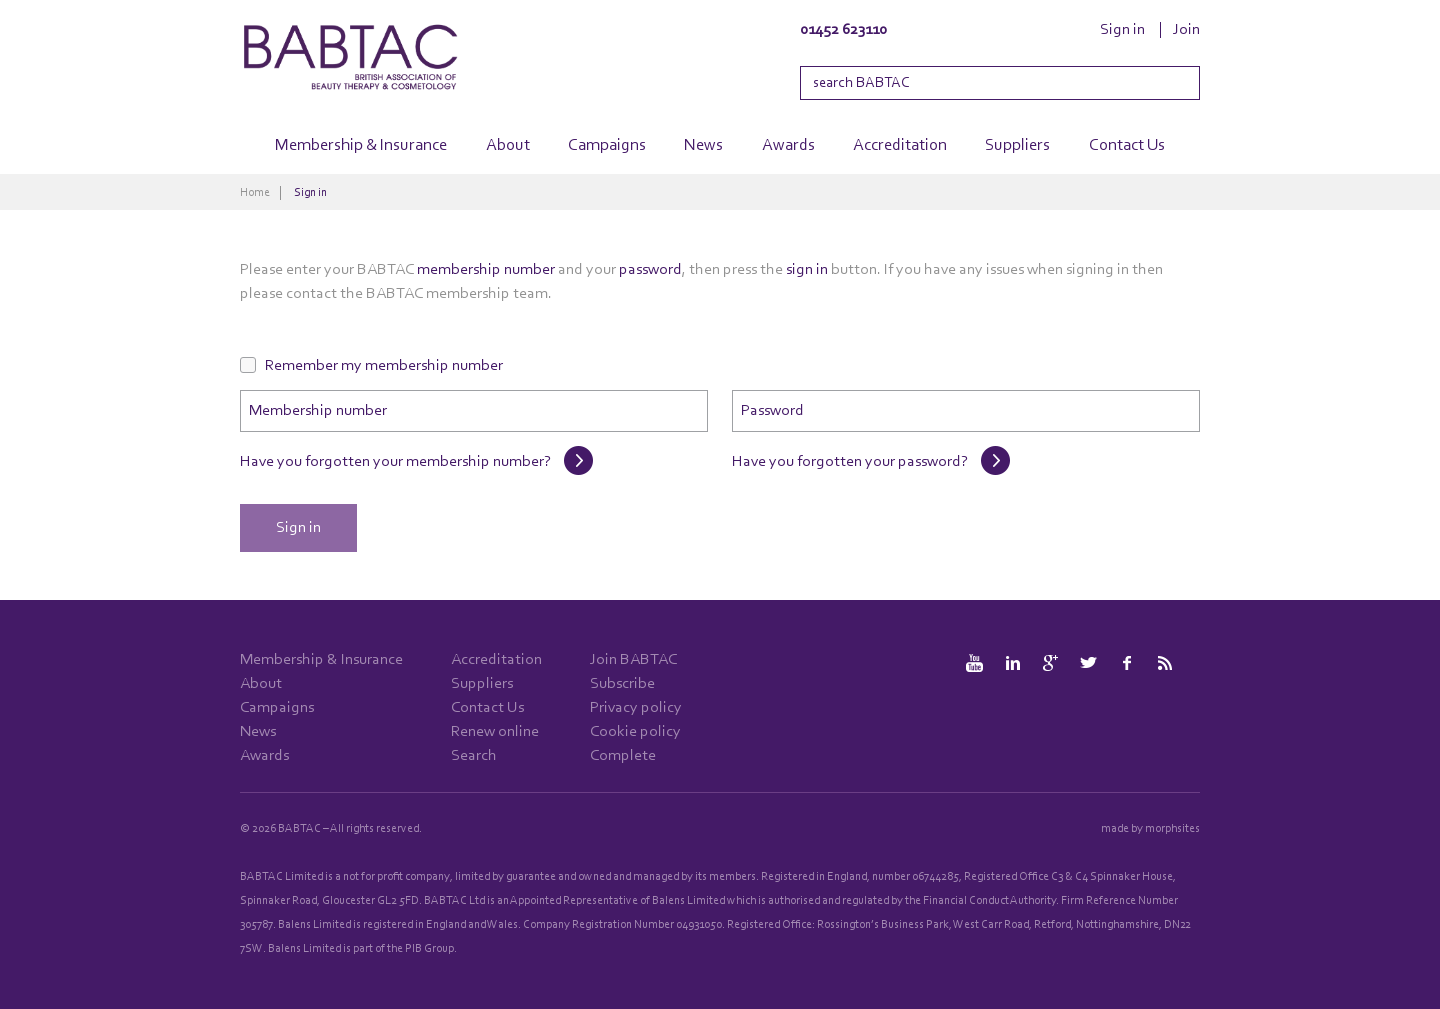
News (703, 145)
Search (474, 756)
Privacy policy (636, 708)
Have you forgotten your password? (850, 462)
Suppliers (1017, 145)
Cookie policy (635, 732)
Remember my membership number (384, 366)
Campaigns (607, 145)
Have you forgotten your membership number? (395, 462)
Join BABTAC (633, 660)
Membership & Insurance (361, 145)
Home (255, 193)
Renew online (495, 732)
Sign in (1122, 30)
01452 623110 (843, 30)
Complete (623, 756)
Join (1186, 30)
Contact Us (1127, 145)
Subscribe (622, 684)
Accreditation (900, 145)
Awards (788, 145)
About (508, 145)
